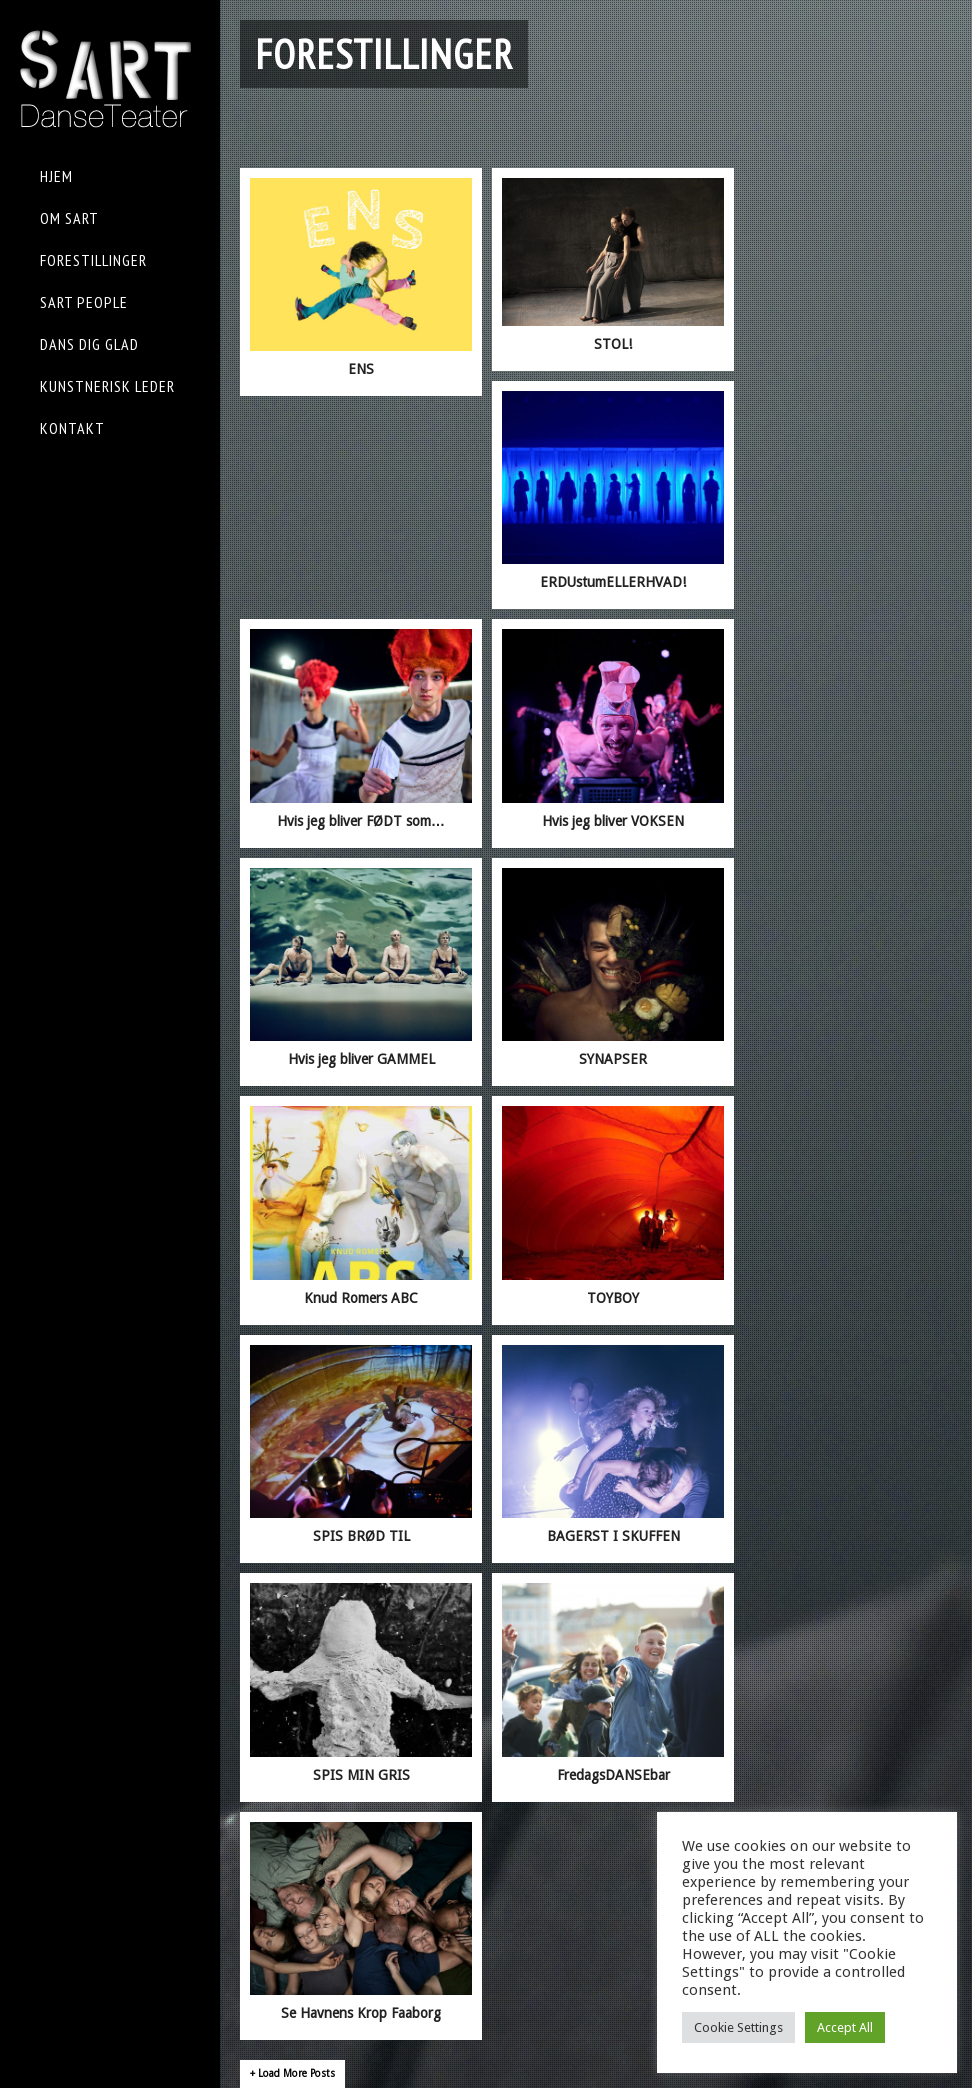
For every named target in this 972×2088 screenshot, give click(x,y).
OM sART (69, 218)
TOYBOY (613, 1298)
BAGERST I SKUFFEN (613, 1536)
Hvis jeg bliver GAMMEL (361, 1059)
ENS (361, 369)
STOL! (613, 344)
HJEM (56, 176)
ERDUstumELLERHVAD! (613, 582)
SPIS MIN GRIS (361, 1775)
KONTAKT (72, 428)
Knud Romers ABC (361, 1298)
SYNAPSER (613, 1059)
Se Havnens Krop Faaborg (361, 2013)
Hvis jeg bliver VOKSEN (613, 821)
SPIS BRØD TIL (361, 1536)
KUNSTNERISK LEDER (107, 386)
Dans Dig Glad (89, 344)
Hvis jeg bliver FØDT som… (361, 821)
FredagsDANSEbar (613, 1775)
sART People (84, 302)
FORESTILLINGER (93, 260)
